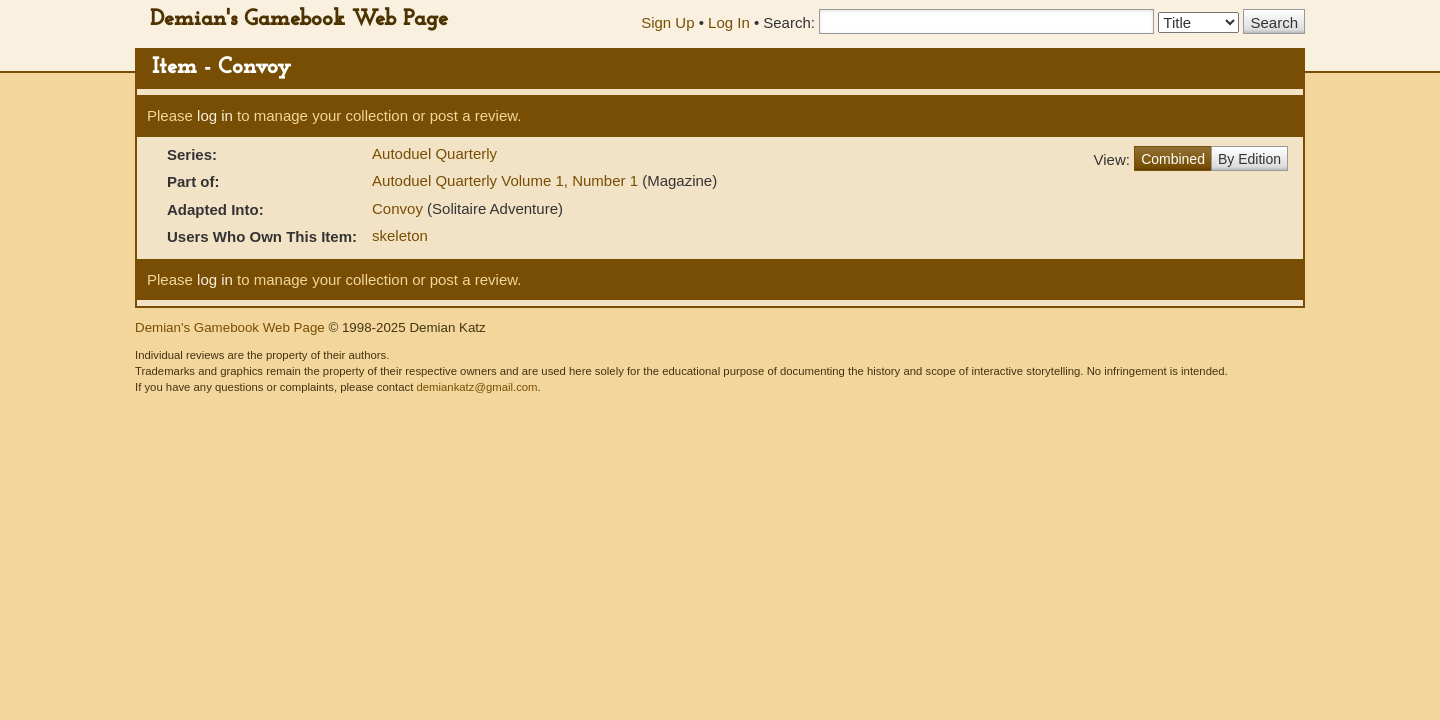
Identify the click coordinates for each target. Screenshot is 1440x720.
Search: (789, 22)
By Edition (1249, 159)
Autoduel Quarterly (434, 153)
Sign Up (667, 22)
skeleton (400, 235)
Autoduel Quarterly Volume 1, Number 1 (507, 180)
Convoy (399, 208)
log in (215, 115)
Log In (729, 22)
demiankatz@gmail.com (476, 387)
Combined (1173, 159)
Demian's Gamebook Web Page (299, 19)
